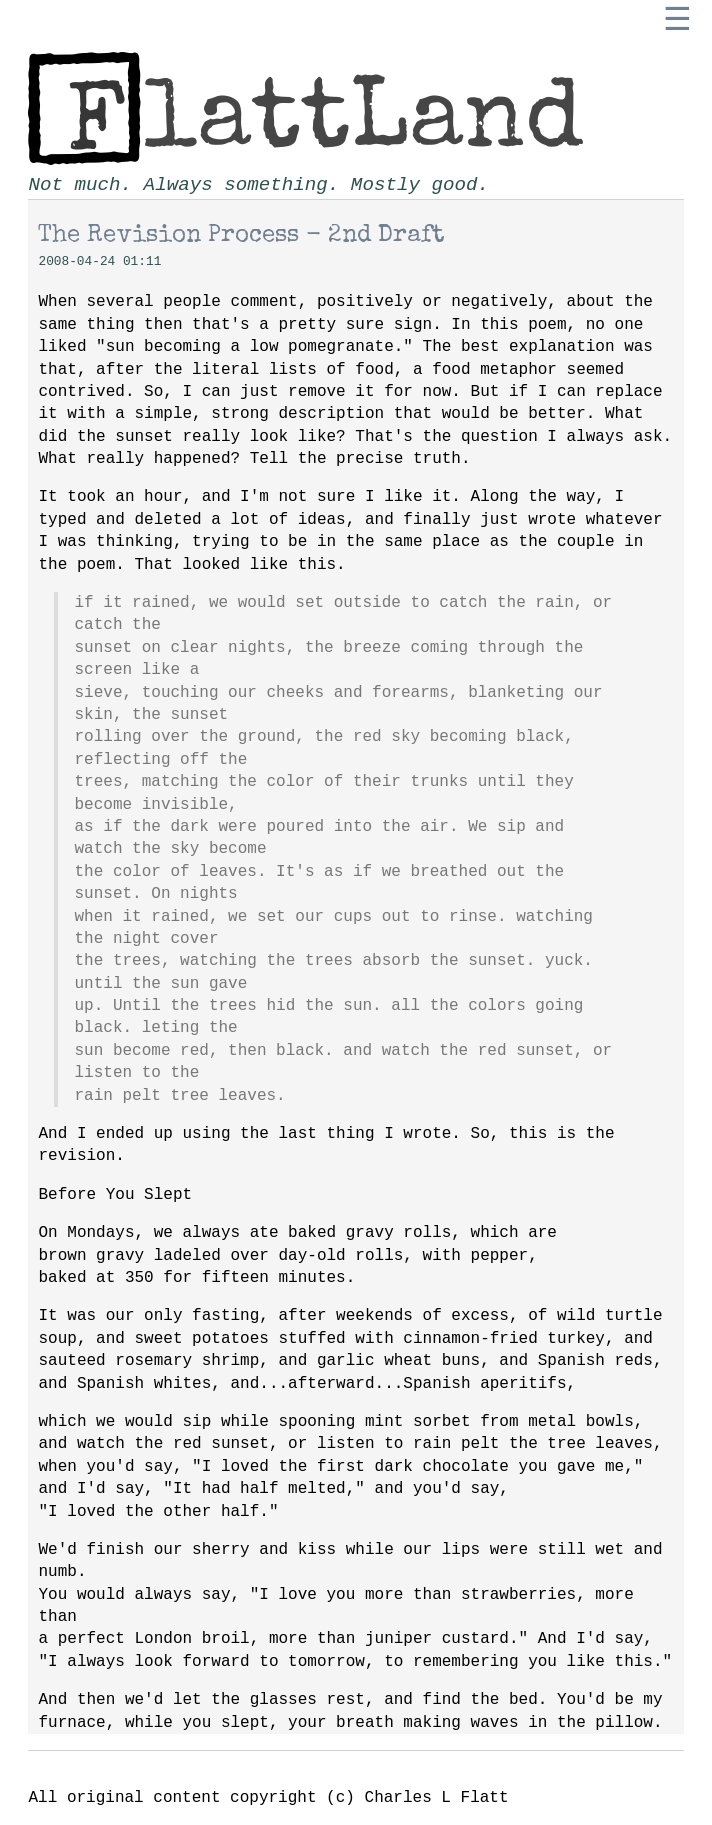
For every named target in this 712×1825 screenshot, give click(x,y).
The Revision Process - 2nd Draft (241, 236)
